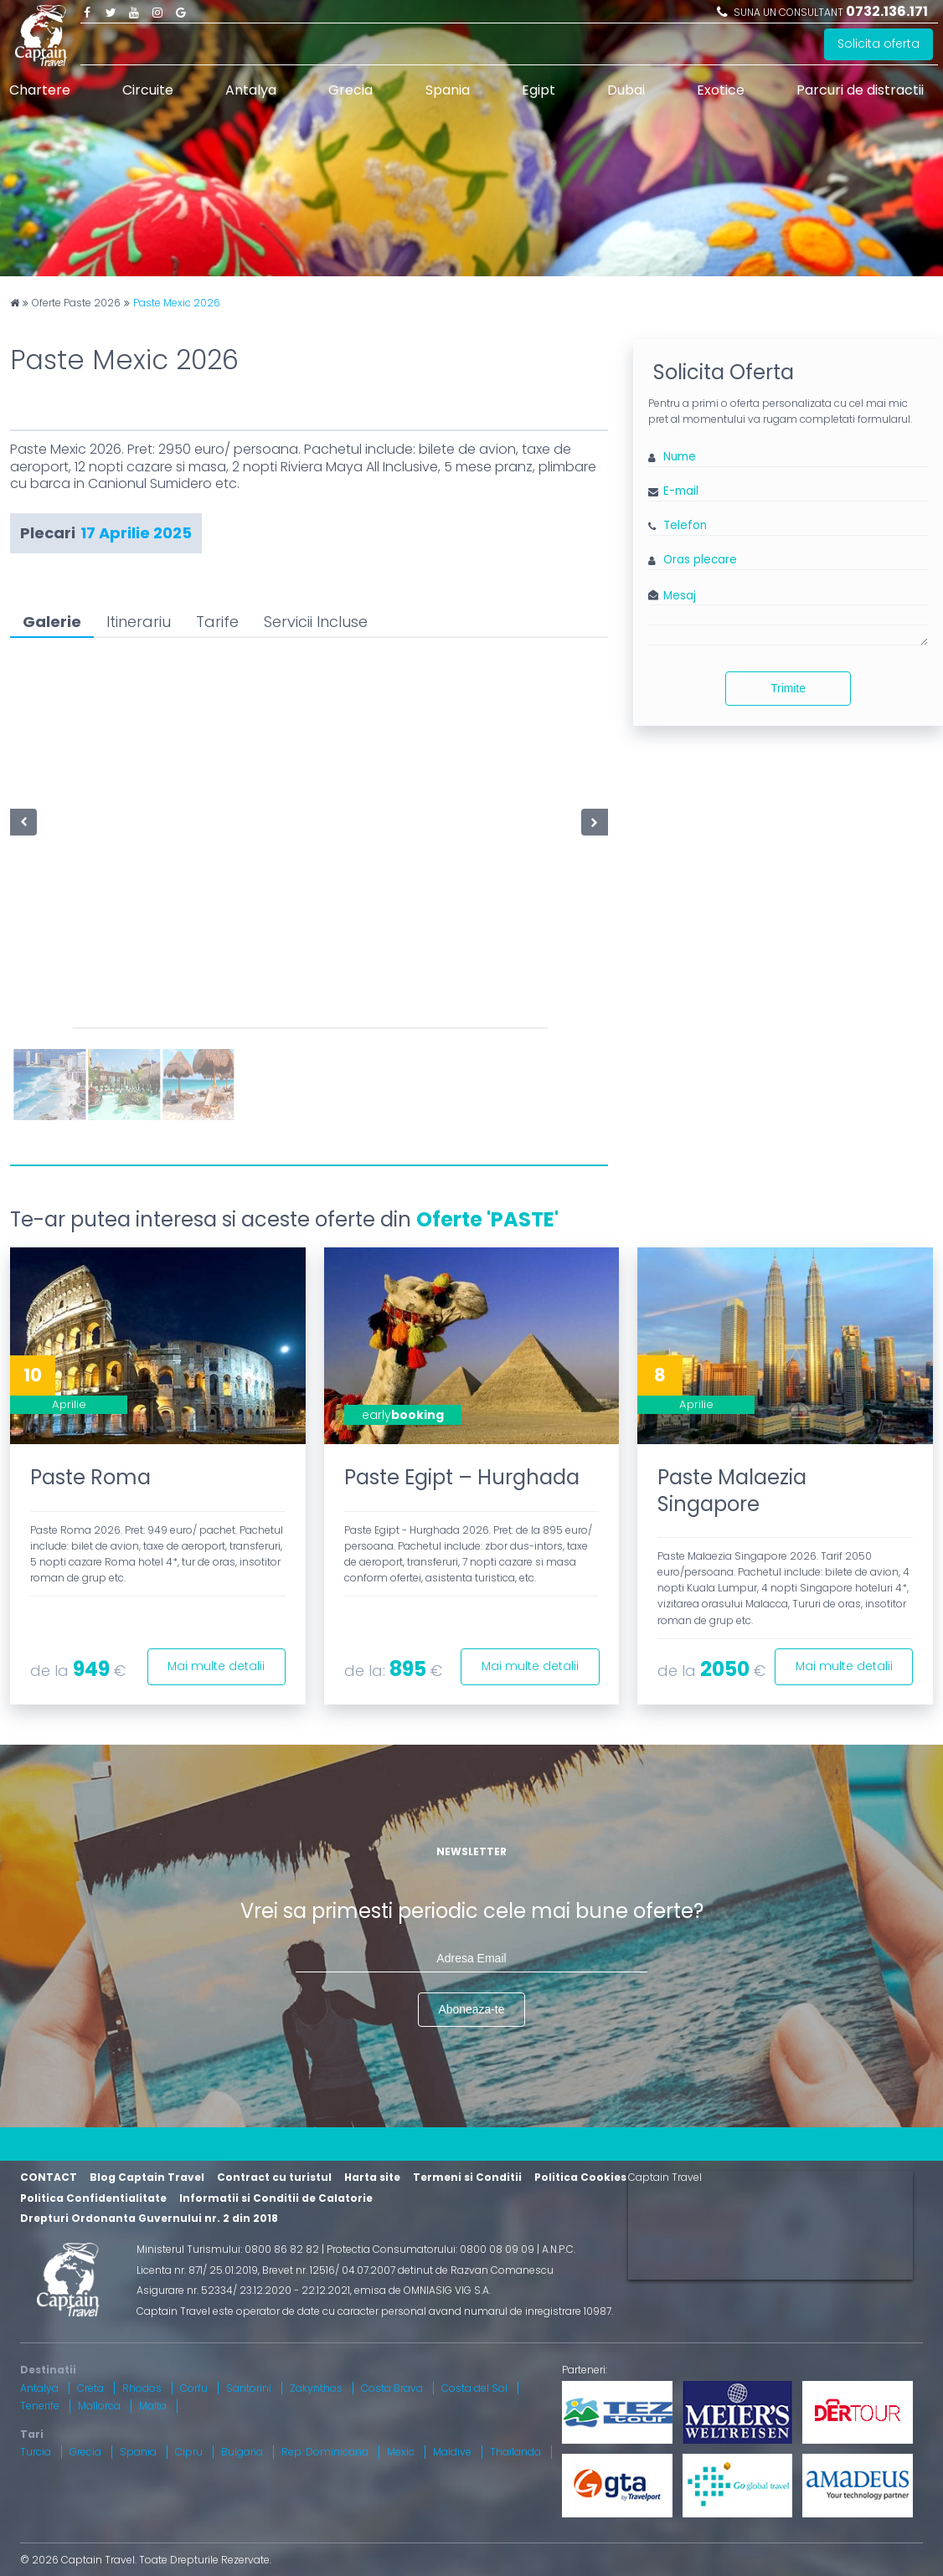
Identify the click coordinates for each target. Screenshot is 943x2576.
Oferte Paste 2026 (76, 303)
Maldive (452, 2452)
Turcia (35, 2452)
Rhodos (142, 2388)
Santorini (248, 2388)
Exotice (721, 90)
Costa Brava (392, 2388)
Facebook (87, 11)
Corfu (194, 2388)
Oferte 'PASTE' (487, 1219)
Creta (90, 2388)
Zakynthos (316, 2388)
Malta (153, 2406)
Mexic (401, 2452)
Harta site (372, 2178)
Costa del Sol (474, 2388)
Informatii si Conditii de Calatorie (276, 2198)
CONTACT (48, 2178)
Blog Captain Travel (147, 2178)
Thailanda (515, 2452)
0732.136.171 (887, 11)
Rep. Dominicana (324, 2452)
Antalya (250, 90)
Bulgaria (242, 2452)
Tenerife (39, 2406)
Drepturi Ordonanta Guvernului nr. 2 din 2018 (149, 2219)
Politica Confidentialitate (93, 2198)
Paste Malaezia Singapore (731, 1490)
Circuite (147, 90)
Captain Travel (665, 2178)
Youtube (134, 11)
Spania (447, 90)
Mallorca (99, 2406)
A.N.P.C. (558, 2249)
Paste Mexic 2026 (176, 303)
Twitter (110, 11)
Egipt (538, 90)
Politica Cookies (580, 2178)
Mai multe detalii (216, 1666)
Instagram (157, 11)
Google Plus (181, 11)
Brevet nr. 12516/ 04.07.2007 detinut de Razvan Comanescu (408, 2270)
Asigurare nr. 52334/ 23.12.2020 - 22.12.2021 (243, 2291)
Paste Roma (90, 1477)
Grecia (350, 90)
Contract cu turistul (274, 2178)
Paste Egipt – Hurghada (462, 1477)
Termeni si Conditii (467, 2178)
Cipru (189, 2452)
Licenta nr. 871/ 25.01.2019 (197, 2270)
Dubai (626, 90)
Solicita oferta (878, 44)
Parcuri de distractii (860, 90)
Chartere (39, 90)
